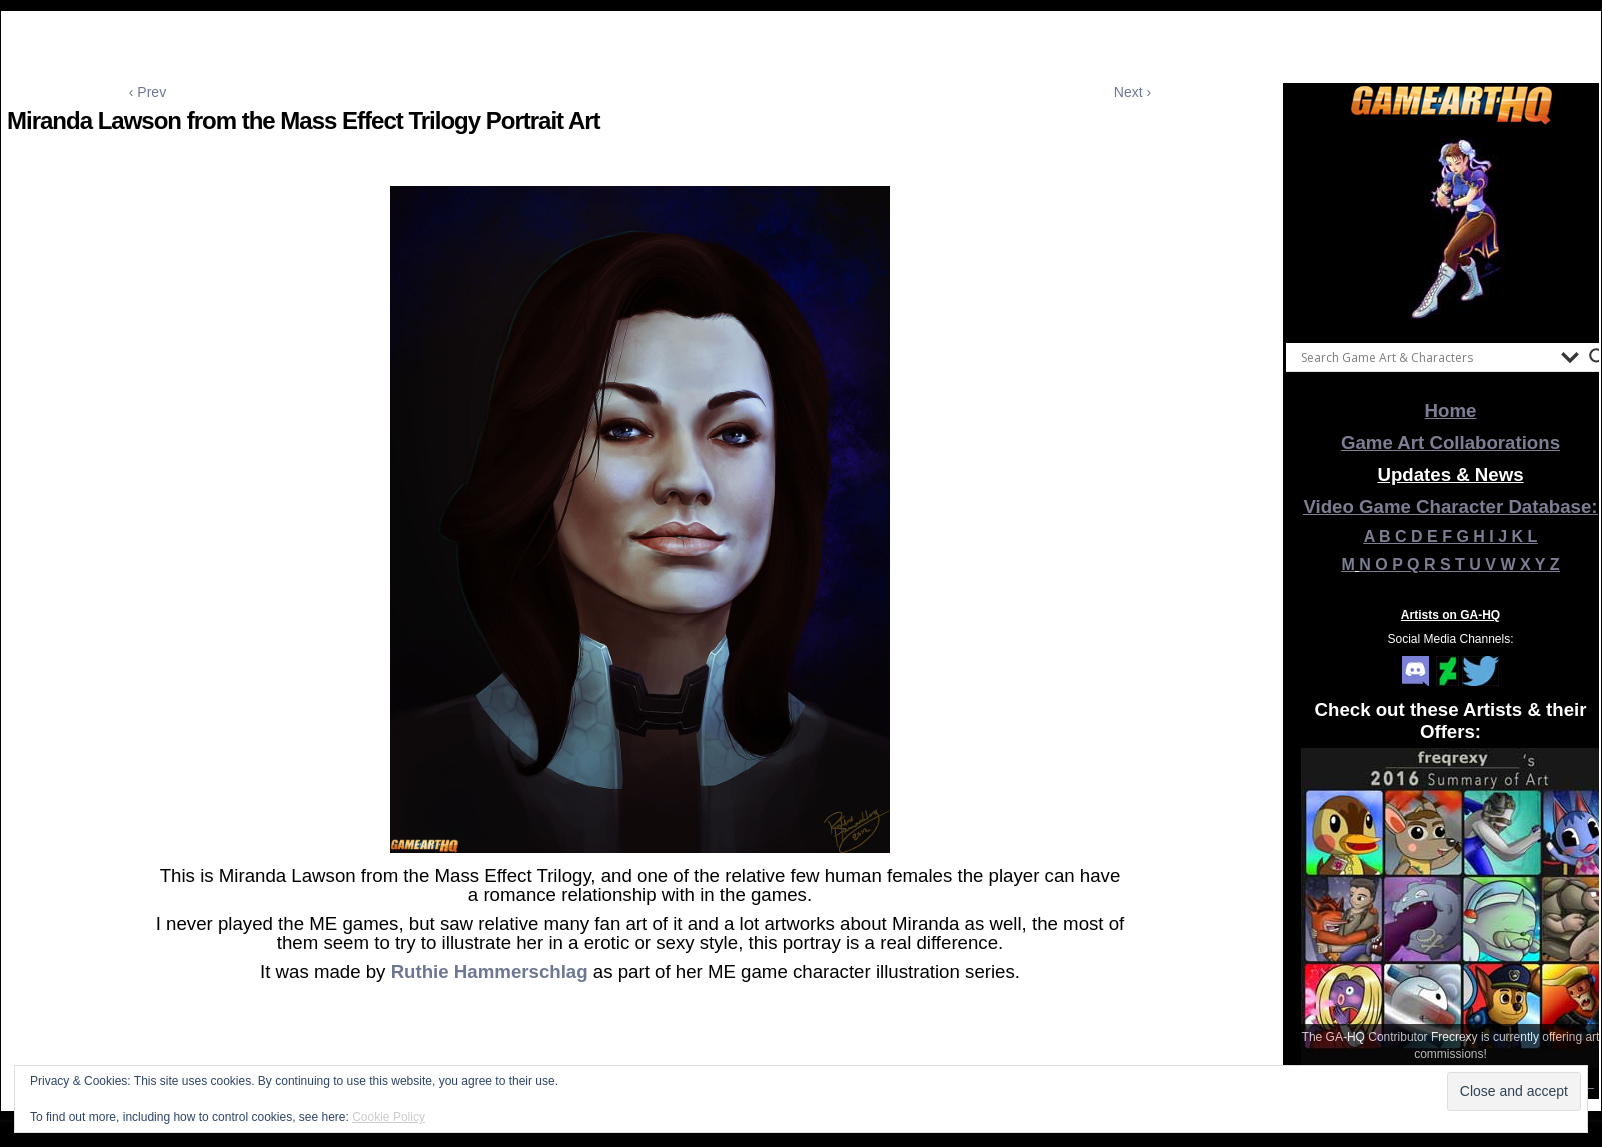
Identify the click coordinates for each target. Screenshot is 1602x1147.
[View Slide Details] (1451, 229)
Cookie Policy (388, 1117)
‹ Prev (147, 92)
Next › (1132, 92)
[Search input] (1426, 357)
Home (1451, 410)
